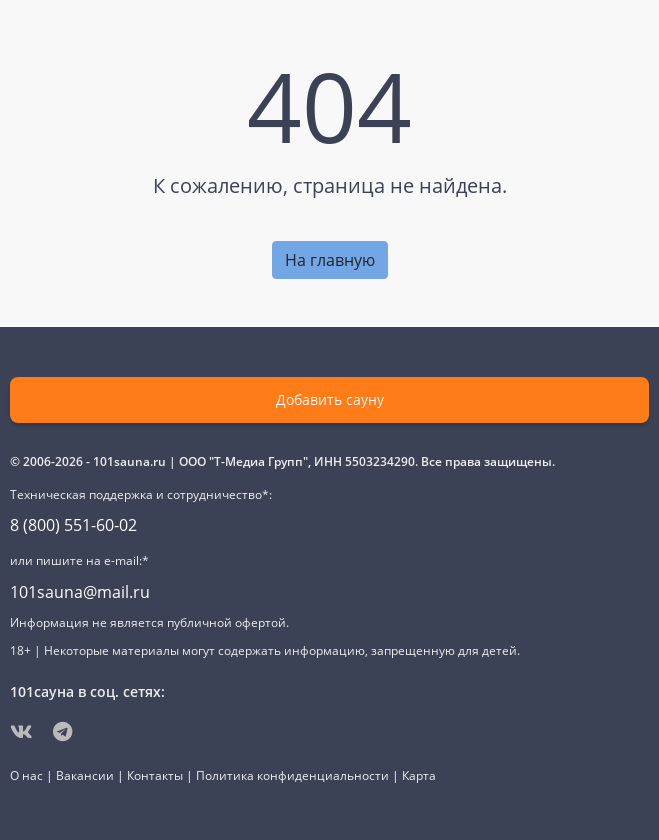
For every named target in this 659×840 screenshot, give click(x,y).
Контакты (155, 775)
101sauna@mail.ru (80, 592)
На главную (330, 260)
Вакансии (85, 775)
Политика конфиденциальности (292, 775)
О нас (26, 775)
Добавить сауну (330, 399)
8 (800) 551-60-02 (73, 525)
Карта (419, 775)
